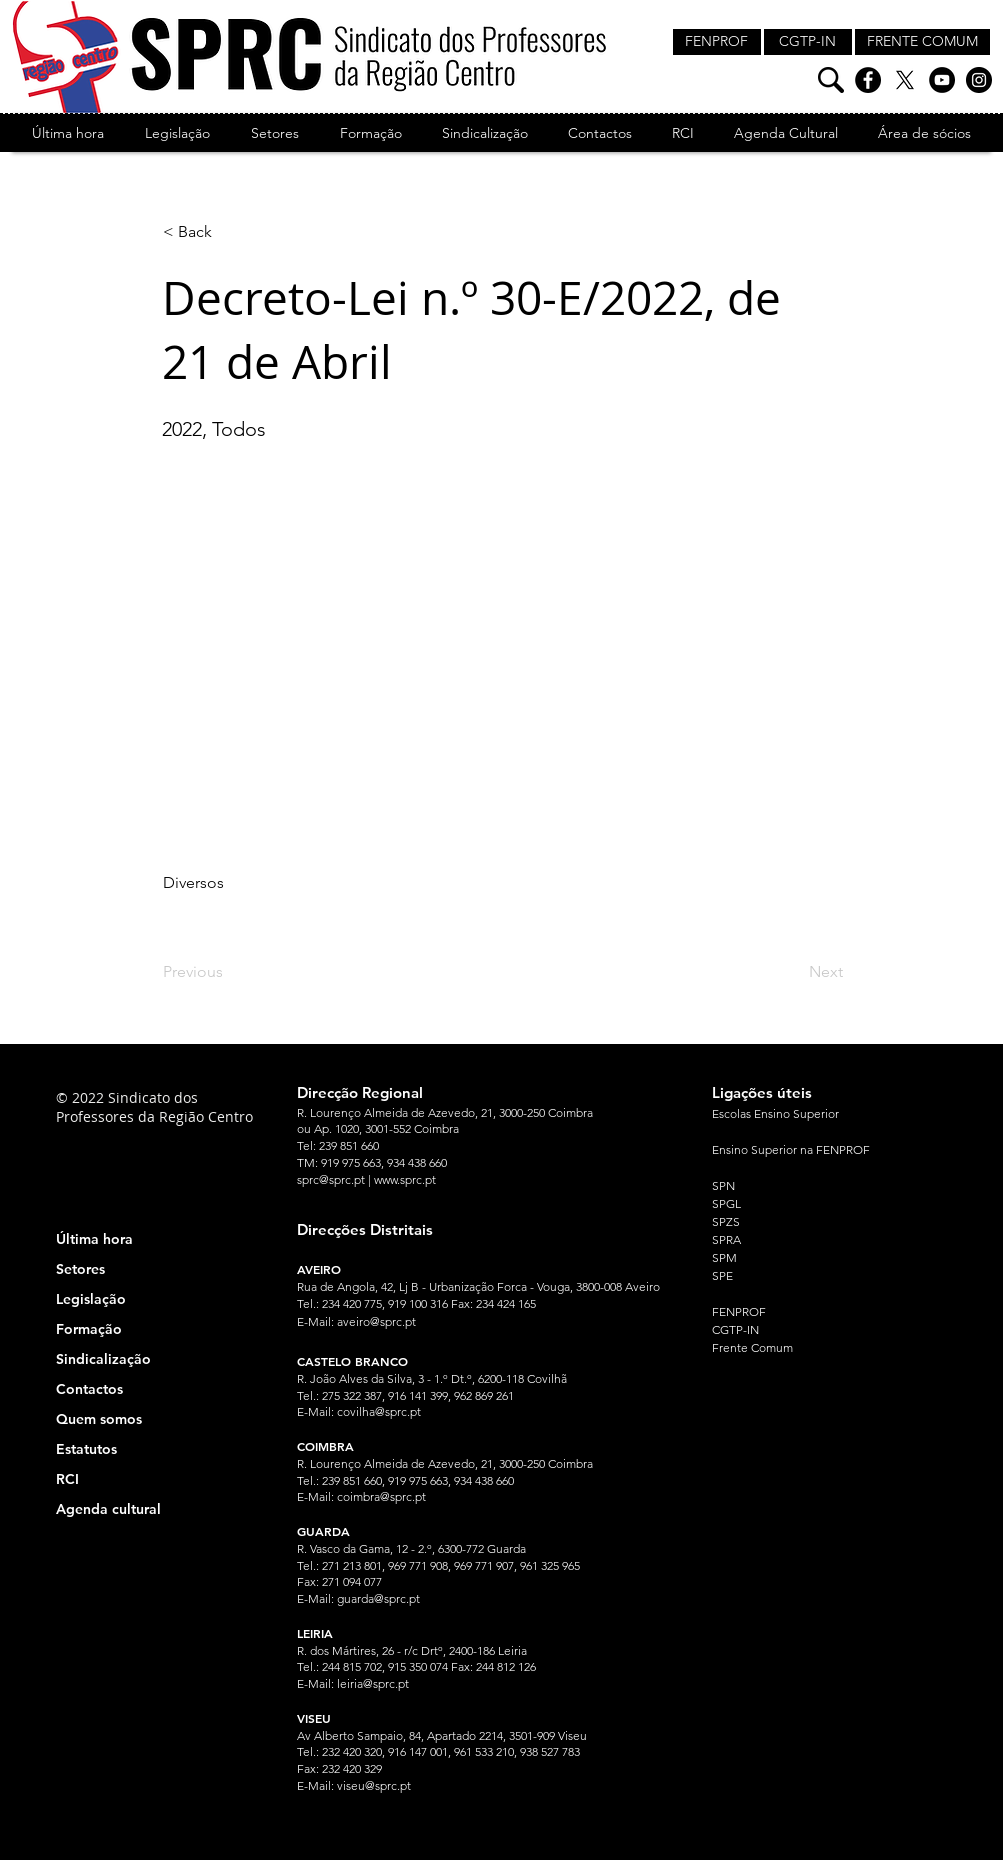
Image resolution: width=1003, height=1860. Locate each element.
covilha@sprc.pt (379, 1411)
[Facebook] (868, 80)
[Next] (793, 972)
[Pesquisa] (831, 80)
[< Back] (229, 232)
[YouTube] (942, 80)
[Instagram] (979, 80)
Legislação (91, 1299)
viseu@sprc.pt (374, 1785)
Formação (89, 1329)
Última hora (94, 1239)
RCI (67, 1479)
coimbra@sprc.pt (381, 1496)
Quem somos (99, 1419)
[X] (905, 80)
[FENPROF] (717, 42)
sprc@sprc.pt (331, 1179)
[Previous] (229, 972)
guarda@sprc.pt (378, 1598)
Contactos (89, 1389)
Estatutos (86, 1449)
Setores (80, 1269)
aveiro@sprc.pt (376, 1321)
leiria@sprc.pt (373, 1683)
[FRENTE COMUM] (922, 42)
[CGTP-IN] (808, 42)
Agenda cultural (108, 1509)
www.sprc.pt (405, 1179)
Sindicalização (103, 1359)
